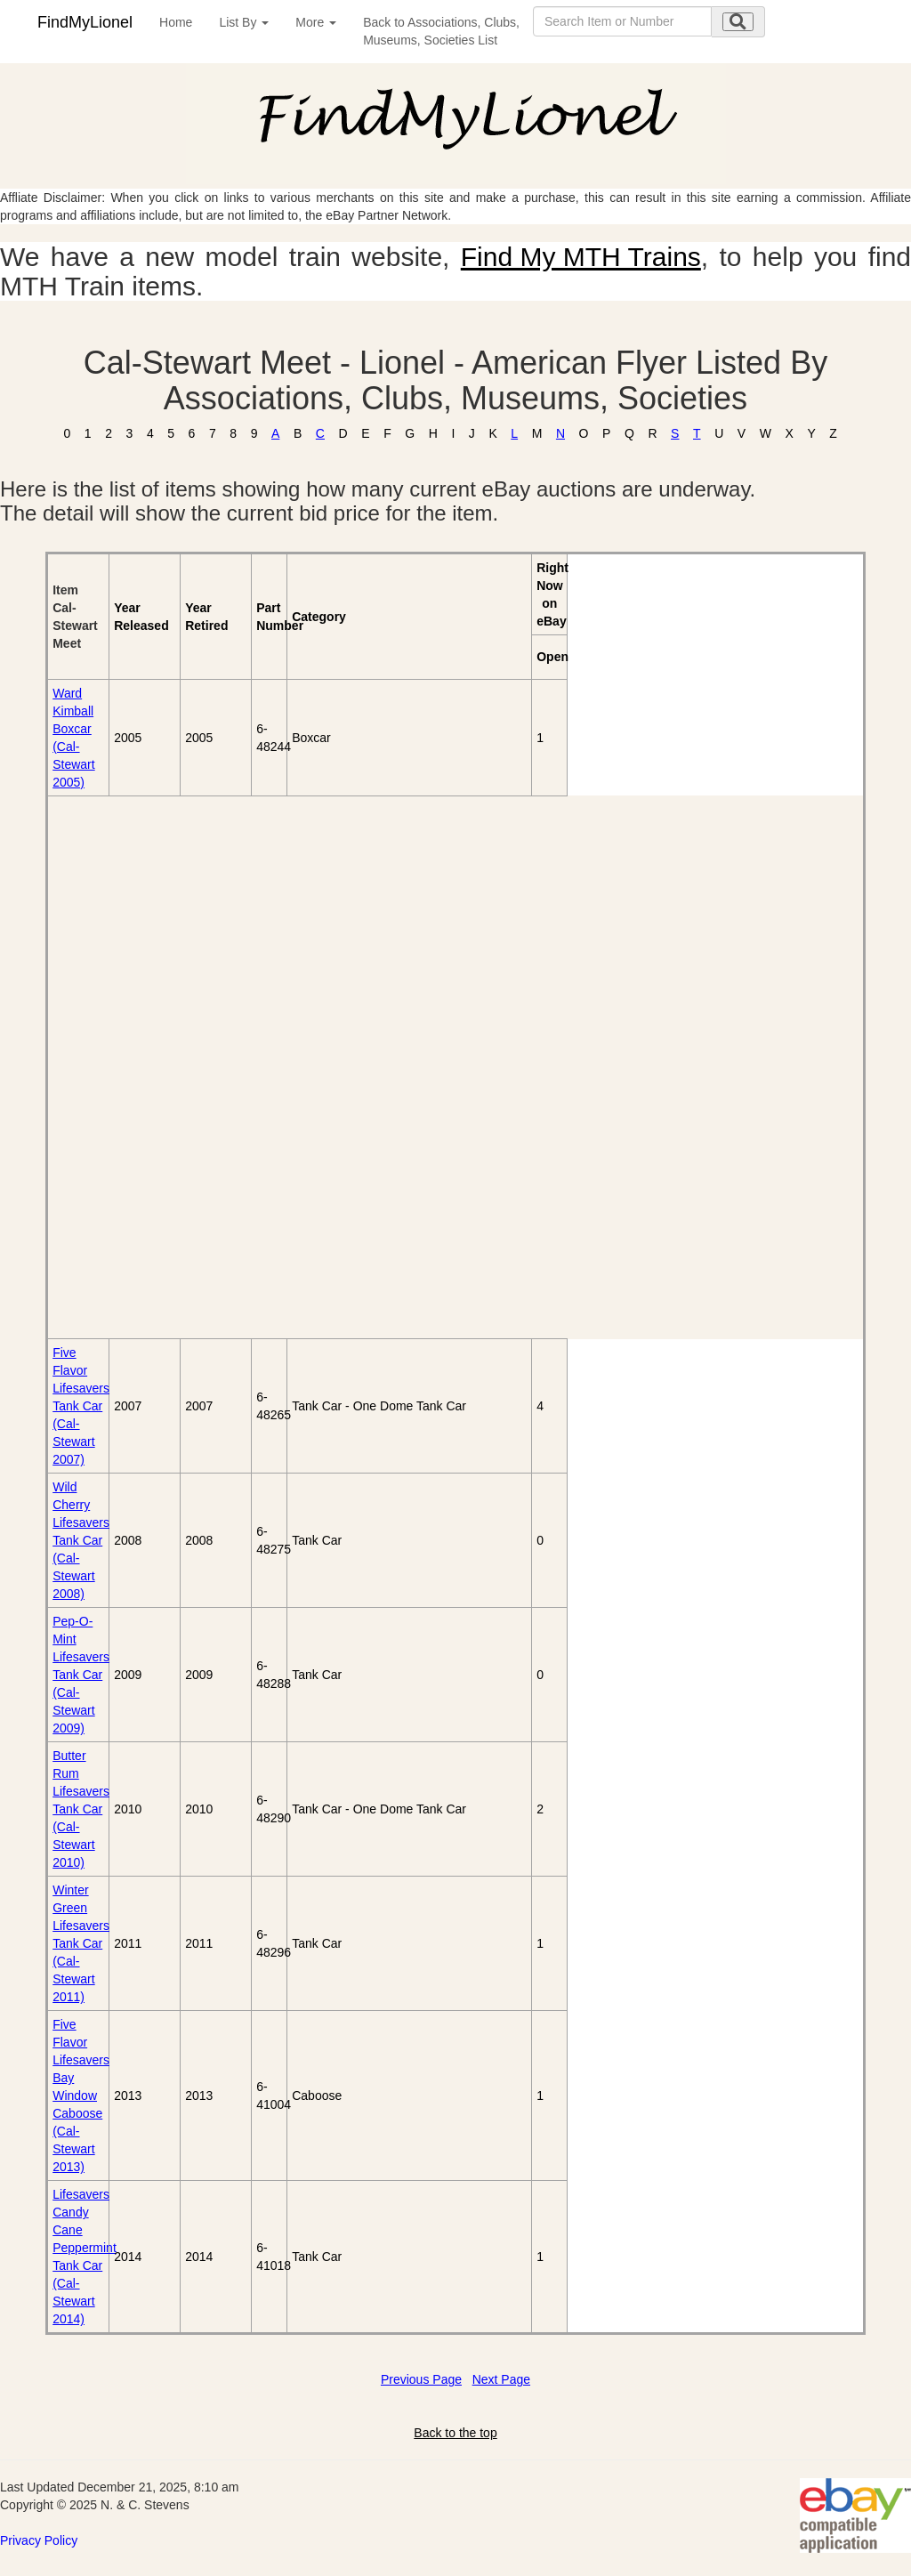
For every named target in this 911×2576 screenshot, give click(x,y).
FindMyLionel (85, 22)
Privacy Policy (38, 2540)
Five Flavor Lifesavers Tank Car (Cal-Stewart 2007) (80, 1405)
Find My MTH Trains (581, 256)
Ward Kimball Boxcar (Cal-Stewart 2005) (73, 737)
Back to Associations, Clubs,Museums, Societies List (441, 31)
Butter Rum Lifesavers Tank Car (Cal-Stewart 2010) (80, 1808)
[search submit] (738, 21)
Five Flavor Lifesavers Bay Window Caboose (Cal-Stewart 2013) (80, 2095)
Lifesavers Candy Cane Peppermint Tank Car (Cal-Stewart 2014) (84, 2256)
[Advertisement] (149, 1067)
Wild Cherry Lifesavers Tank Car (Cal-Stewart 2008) (80, 1540)
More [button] (315, 22)
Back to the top (455, 2433)
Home (175, 22)
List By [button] (244, 22)
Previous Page (421, 2379)
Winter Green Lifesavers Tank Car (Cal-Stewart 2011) (80, 1943)
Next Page (501, 2379)
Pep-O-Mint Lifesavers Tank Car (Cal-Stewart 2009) (80, 1674)
